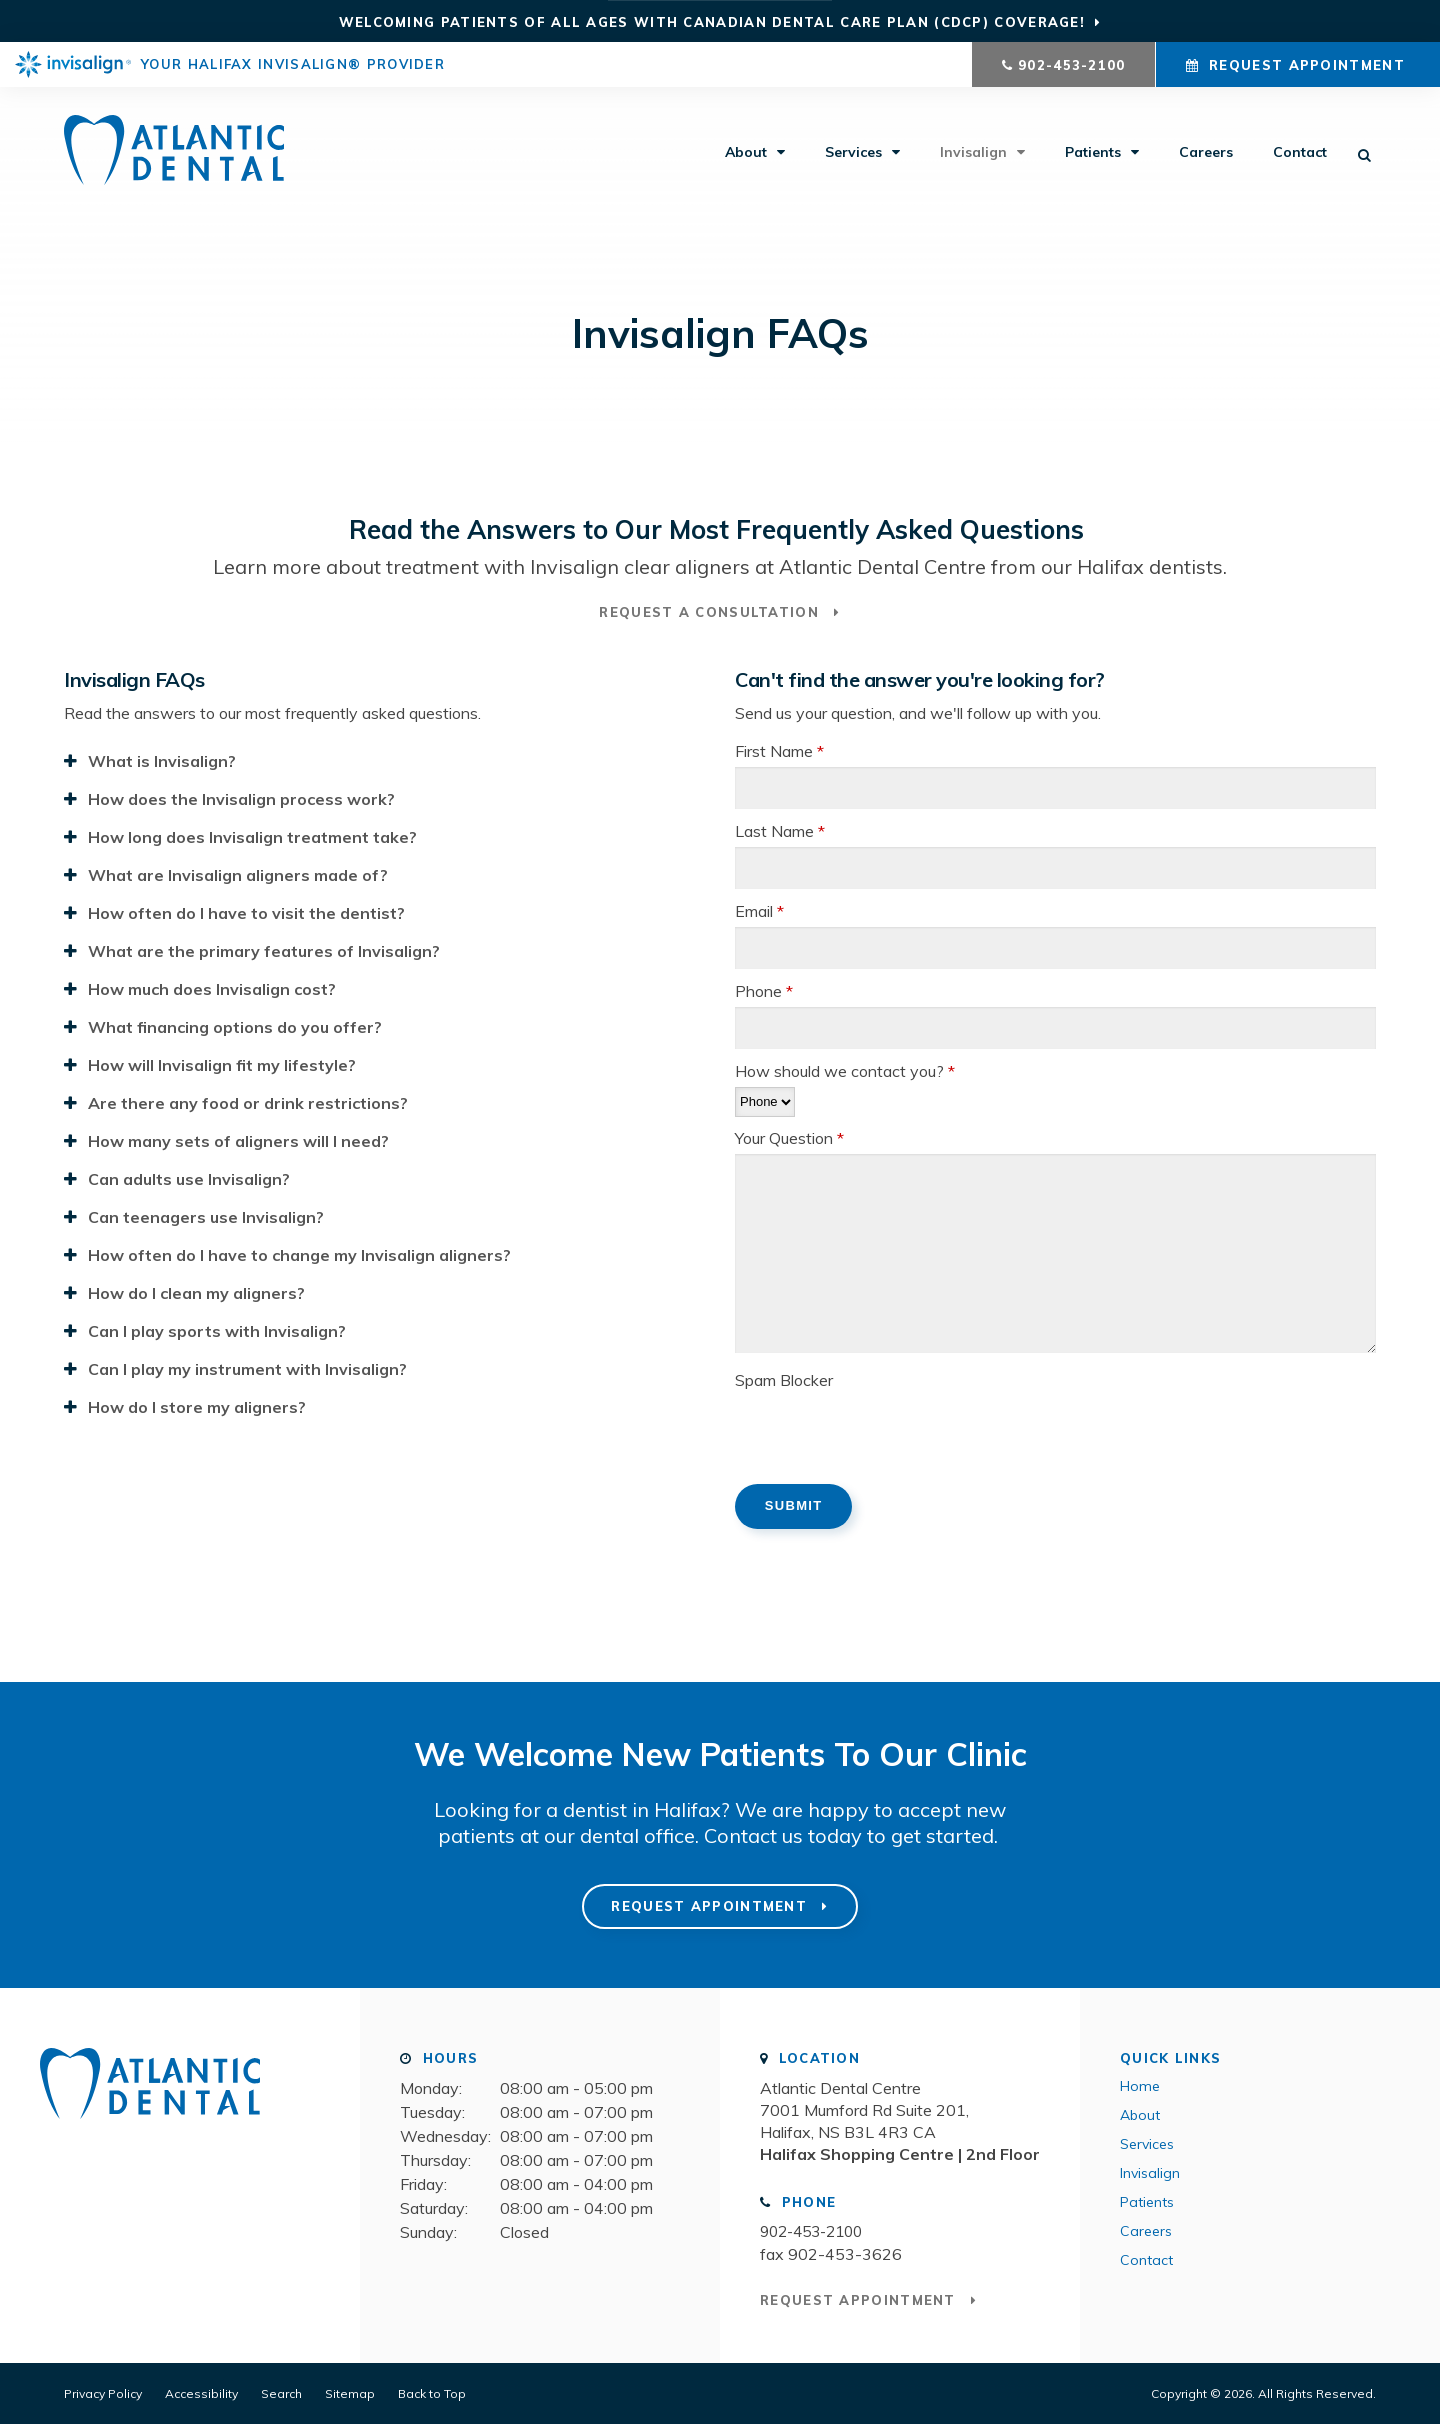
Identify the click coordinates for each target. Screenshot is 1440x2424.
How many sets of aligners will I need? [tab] (238, 1140)
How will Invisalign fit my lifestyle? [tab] (222, 1064)
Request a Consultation (711, 612)
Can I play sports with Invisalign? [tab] (217, 1330)
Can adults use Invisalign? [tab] (189, 1178)
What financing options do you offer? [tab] (235, 1026)
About (746, 155)
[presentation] (887, 1434)
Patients (1093, 155)
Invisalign (973, 155)
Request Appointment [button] (1307, 65)
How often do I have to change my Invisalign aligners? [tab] (299, 1254)
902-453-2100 (1072, 65)
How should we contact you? (845, 1070)
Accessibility (201, 2392)
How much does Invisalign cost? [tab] (212, 988)
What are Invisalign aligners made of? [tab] (238, 874)
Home (1140, 2085)
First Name (779, 750)
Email (759, 910)
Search (281, 2392)
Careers (1206, 155)
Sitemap (350, 2392)
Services (853, 155)
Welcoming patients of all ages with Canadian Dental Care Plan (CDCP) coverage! (712, 22)
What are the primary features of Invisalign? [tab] (264, 950)
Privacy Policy (103, 2392)
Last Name (780, 830)
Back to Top (432, 2392)
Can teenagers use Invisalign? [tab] (206, 1216)
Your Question (789, 1137)
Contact (1300, 155)
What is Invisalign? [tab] (162, 760)
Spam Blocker (784, 1379)
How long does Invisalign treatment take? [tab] (252, 836)
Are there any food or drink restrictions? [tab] (248, 1102)
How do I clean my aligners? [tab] (196, 1292)
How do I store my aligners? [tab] (197, 1406)
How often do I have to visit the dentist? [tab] (246, 912)
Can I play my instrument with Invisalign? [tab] (247, 1368)
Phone (764, 990)
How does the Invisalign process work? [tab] (241, 798)
